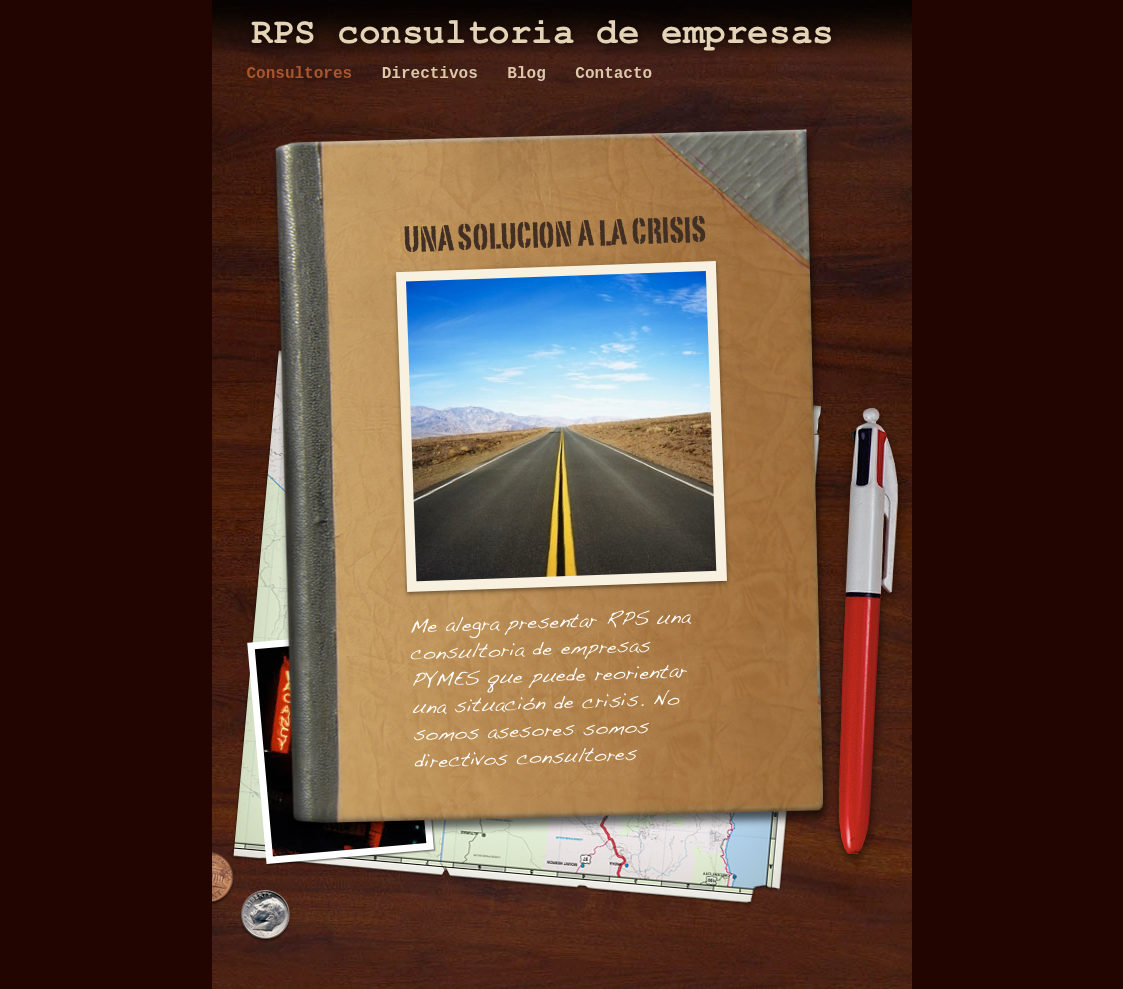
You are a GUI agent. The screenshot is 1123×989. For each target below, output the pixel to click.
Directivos (435, 74)
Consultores (304, 74)
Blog (531, 74)
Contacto (613, 74)
